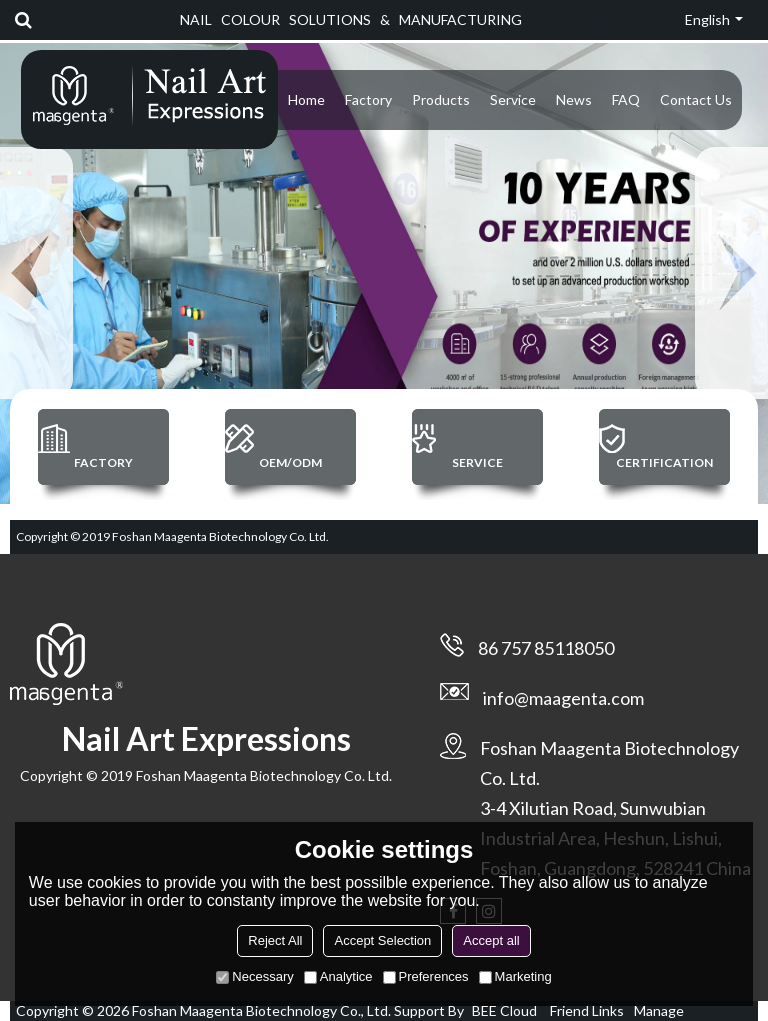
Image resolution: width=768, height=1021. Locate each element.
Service (513, 99)
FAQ (626, 99)
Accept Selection (382, 940)
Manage (659, 1010)
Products (441, 99)
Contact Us (696, 99)
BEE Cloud (504, 1010)
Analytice (338, 976)
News (574, 99)
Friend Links (587, 1010)
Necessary (254, 976)
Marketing (515, 976)
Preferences (426, 976)
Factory (368, 99)
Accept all (491, 940)
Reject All (275, 940)
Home (306, 99)
